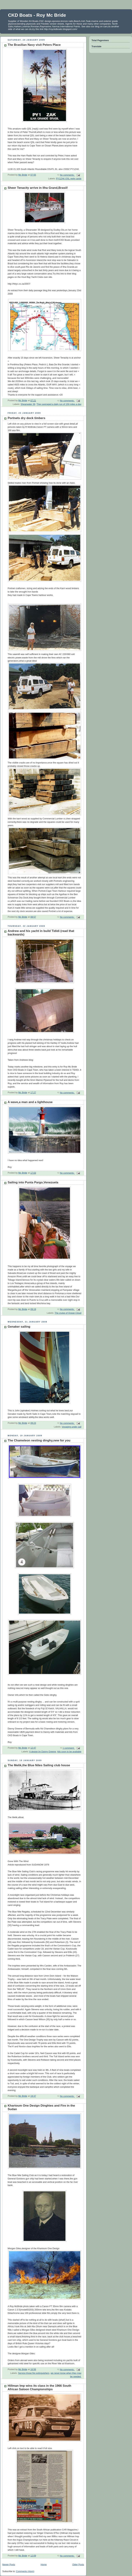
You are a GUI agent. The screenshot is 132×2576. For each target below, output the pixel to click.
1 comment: (69, 1748)
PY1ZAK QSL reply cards (68, 178)
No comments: (67, 175)
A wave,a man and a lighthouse (30, 1102)
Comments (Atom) (25, 2571)
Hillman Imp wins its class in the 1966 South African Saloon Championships (39, 2387)
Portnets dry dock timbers (26, 418)
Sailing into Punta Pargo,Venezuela (33, 1182)
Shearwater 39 (28, 404)
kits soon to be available (69, 1751)
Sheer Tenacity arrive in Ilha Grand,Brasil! (38, 187)
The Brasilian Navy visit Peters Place (34, 44)
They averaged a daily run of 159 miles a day (58, 404)
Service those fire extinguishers (33, 2373)
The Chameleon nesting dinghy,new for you (39, 1440)
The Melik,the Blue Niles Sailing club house (39, 1765)
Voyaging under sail (71, 1427)
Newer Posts (8, 2564)
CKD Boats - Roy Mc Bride (37, 15)
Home (44, 2564)
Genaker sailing (19, 1326)
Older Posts (78, 2564)
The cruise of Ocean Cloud (68, 1313)
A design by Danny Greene (42, 1751)
